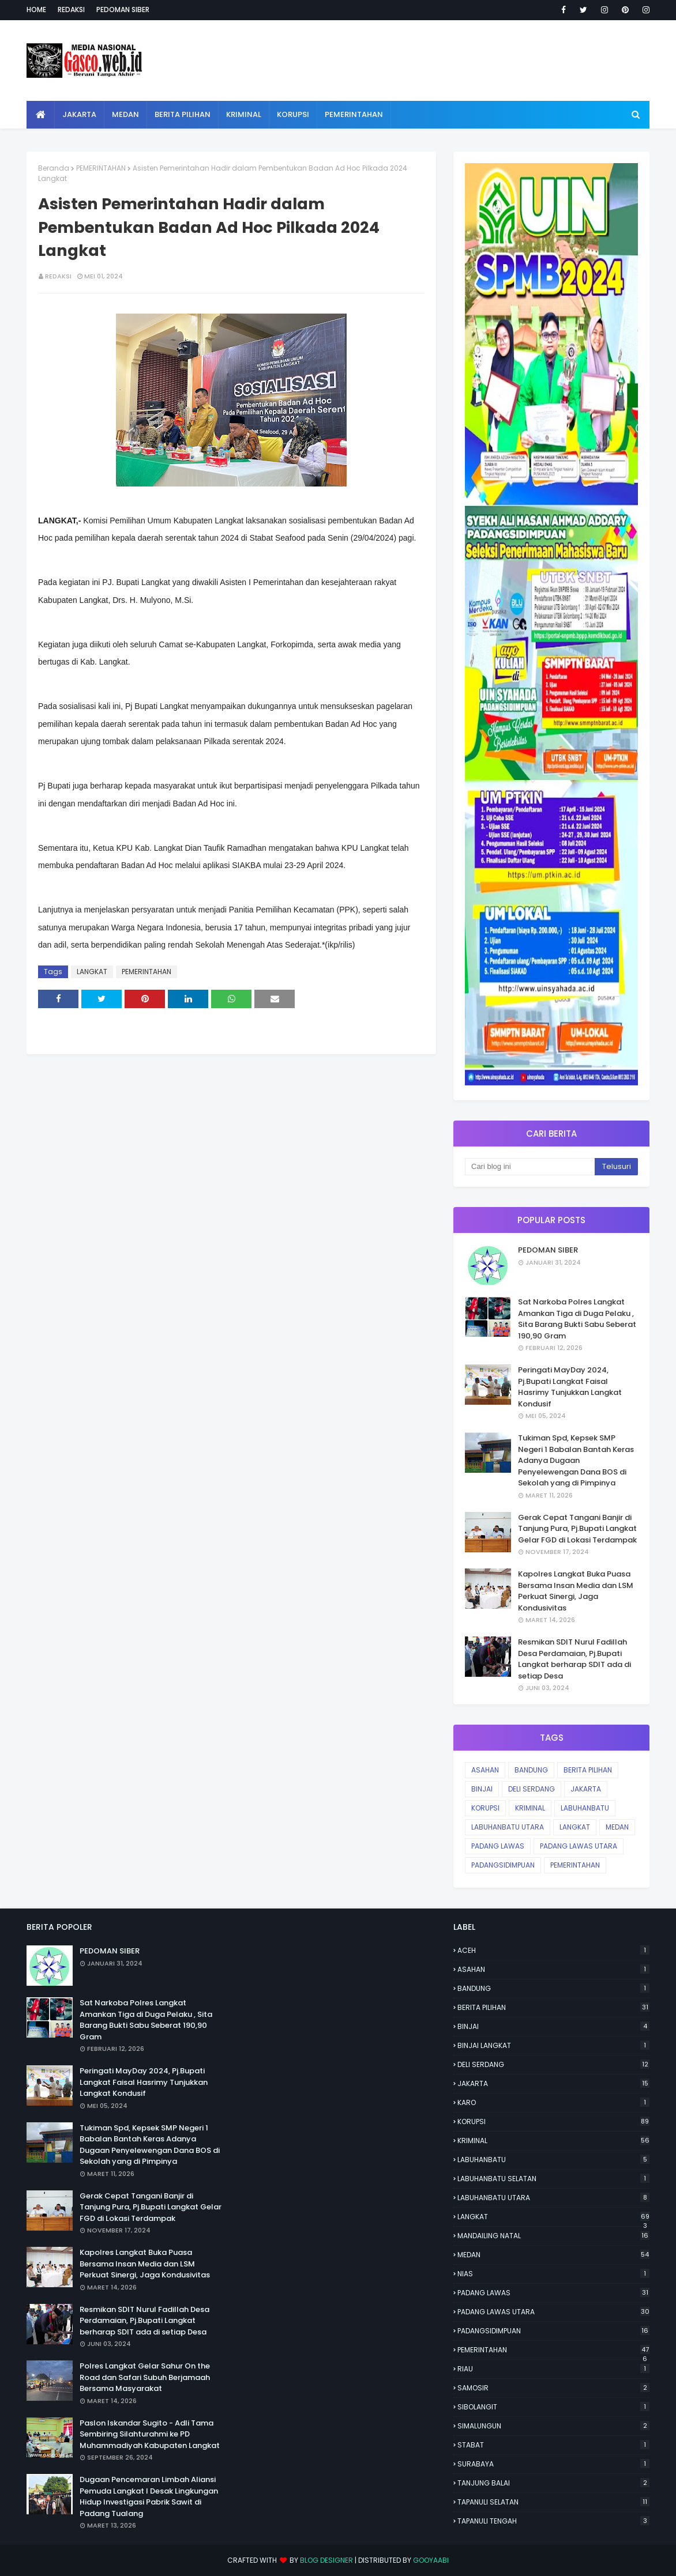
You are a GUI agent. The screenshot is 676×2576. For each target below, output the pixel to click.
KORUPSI (485, 1808)
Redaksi (71, 9)
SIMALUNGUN (553, 2426)
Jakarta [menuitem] (79, 114)
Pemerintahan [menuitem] (354, 114)
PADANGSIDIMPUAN (503, 1865)
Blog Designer (326, 2560)
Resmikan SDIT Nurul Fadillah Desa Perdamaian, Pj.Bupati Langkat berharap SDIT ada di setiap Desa (574, 1658)
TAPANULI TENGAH (553, 2521)
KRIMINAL (530, 1808)
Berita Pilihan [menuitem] (183, 114)
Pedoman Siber (122, 9)
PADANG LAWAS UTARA (578, 1846)
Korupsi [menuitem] (293, 114)
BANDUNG (531, 1770)
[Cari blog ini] (530, 1166)
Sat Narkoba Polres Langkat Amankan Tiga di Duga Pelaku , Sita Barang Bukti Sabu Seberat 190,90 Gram (577, 1318)
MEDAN (617, 1827)
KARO (553, 2102)
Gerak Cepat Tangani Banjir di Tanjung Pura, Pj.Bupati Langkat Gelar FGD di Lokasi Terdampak (577, 1528)
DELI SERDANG (531, 1789)
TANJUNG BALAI (553, 2483)
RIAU (553, 2369)
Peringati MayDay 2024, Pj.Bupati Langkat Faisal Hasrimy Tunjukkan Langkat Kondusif (570, 1386)
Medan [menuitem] (125, 114)
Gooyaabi (431, 2560)
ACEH (553, 1950)
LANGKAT (92, 971)
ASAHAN (485, 1770)
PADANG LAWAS (497, 1846)
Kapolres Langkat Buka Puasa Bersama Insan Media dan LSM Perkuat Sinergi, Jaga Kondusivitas (575, 1590)
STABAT (553, 2445)
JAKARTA (585, 1789)
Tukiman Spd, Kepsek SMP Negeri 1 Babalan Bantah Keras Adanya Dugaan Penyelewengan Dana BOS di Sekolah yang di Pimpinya (576, 1460)
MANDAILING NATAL (553, 2236)
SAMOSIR (553, 2388)
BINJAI (482, 1789)
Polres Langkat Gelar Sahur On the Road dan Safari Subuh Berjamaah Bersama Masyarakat (145, 2377)
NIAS (553, 2274)
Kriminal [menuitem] (243, 114)
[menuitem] (41, 115)
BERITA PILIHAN (588, 1770)
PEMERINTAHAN (101, 168)
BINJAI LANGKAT (553, 2045)
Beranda (53, 168)
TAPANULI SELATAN (553, 2502)
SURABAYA (553, 2464)
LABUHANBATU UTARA (507, 1827)
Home (36, 9)
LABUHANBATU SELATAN (553, 2178)
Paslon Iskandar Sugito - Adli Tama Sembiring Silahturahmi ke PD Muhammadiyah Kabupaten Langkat (150, 2434)
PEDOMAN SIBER (548, 1249)
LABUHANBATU (585, 1808)
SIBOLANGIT (553, 2407)
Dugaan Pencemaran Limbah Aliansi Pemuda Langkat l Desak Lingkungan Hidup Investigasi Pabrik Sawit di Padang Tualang (149, 2496)
